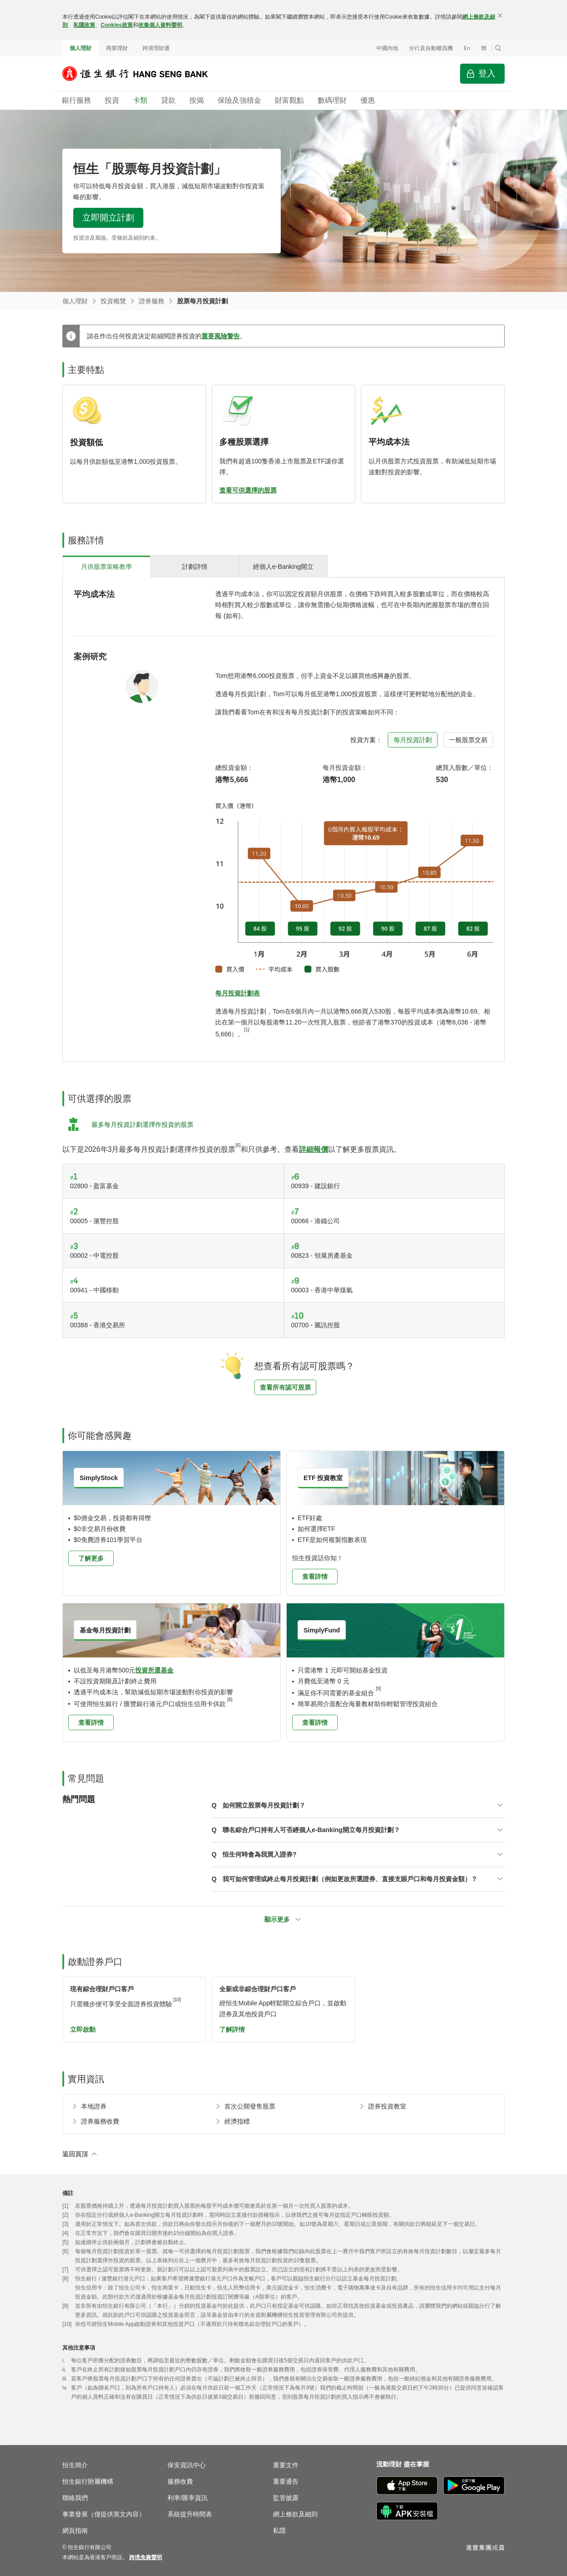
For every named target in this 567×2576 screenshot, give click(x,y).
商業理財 (117, 48)
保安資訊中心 (186, 2465)
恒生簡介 (75, 2465)
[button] (498, 48)
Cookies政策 (117, 25)
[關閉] (500, 15)
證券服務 (151, 301)
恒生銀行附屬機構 (87, 2481)
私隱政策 (84, 25)
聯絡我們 (75, 2497)
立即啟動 (83, 2029)
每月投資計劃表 (237, 993)
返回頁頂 (75, 2154)
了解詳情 (232, 2029)
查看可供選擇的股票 (248, 490)
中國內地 (387, 48)
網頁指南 (75, 2530)
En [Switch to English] (467, 48)
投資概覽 (113, 301)
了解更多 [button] (91, 1558)
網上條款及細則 (295, 2514)
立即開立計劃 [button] (108, 217)
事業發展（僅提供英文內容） (103, 2514)
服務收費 (180, 2481)
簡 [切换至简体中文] (483, 48)
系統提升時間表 (189, 2514)
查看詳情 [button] (315, 1576)
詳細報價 (313, 1149)
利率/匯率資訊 (187, 2497)
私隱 (279, 2530)
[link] (145, 2557)
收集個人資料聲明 (160, 25)
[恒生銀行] (142, 73)
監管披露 (286, 2497)
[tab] (106, 566)
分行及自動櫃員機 (431, 48)
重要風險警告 (221, 336)
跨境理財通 (156, 48)
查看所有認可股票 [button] (285, 1387)
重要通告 (286, 2481)
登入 (487, 73)
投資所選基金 (154, 1670)
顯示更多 (277, 1919)
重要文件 (286, 2465)
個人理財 (80, 48)
